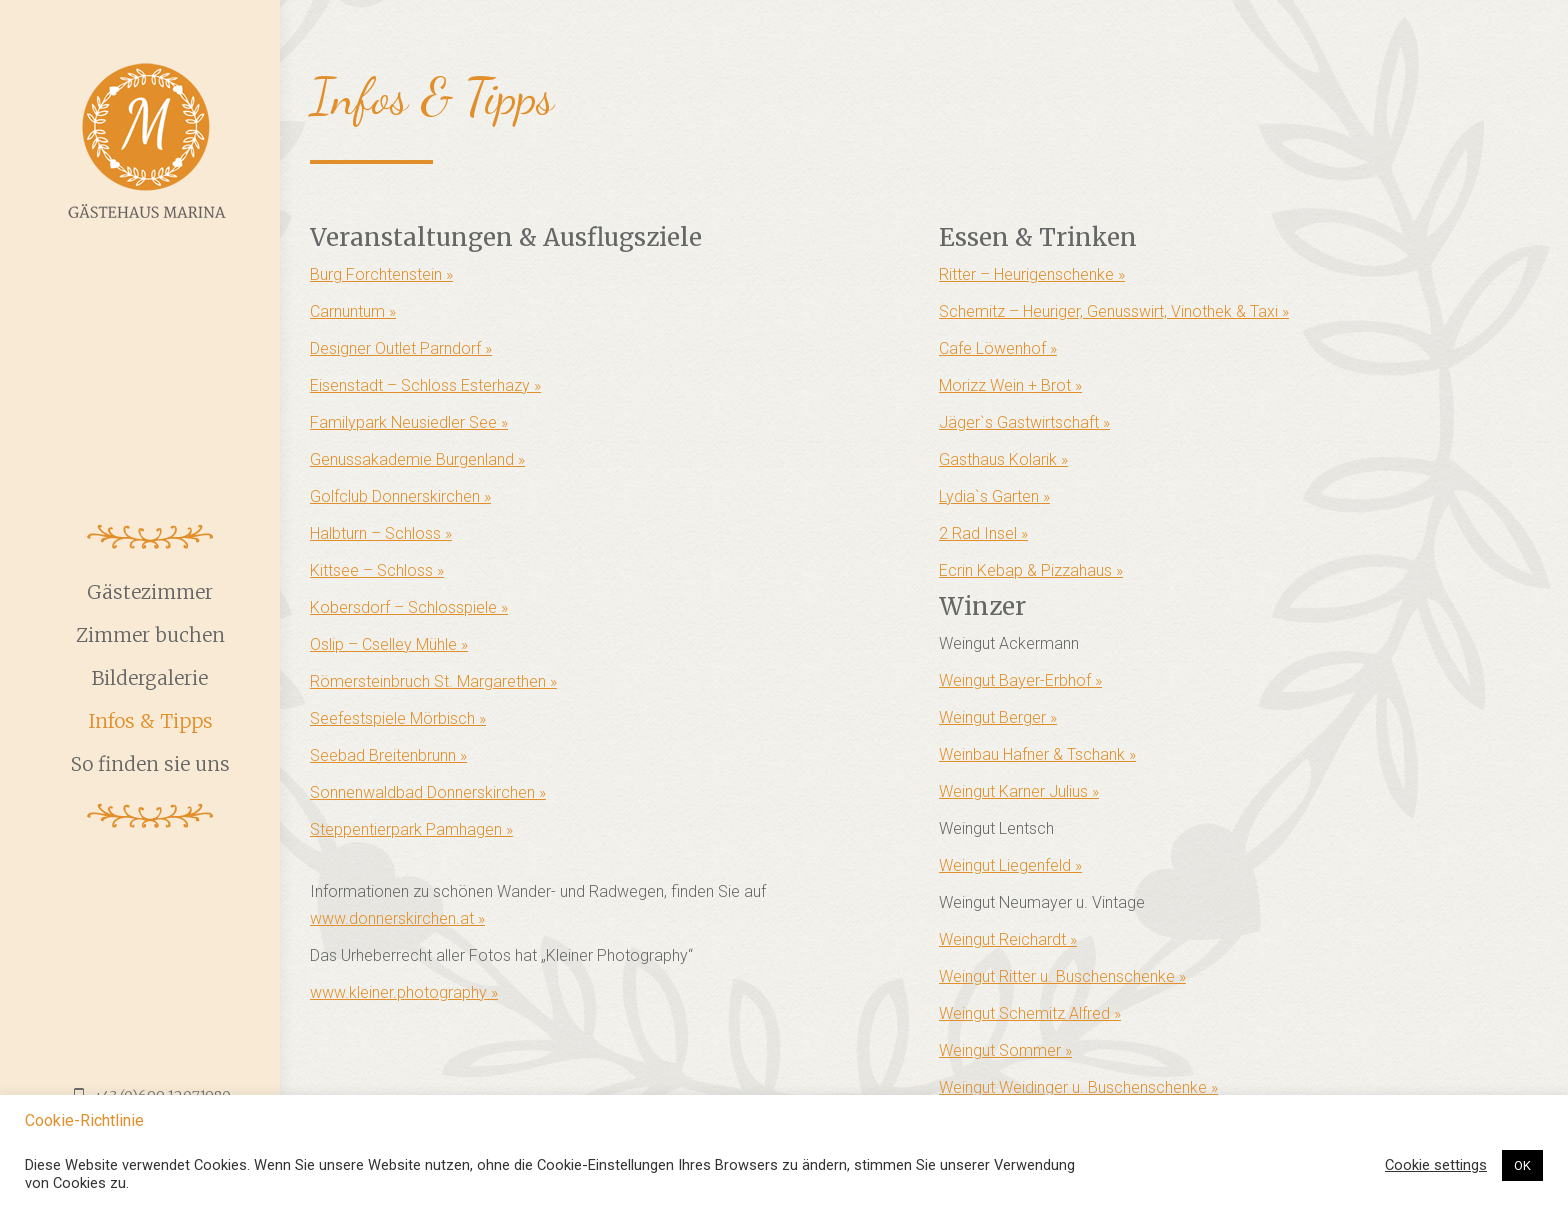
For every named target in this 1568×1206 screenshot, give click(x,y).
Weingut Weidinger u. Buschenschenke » (1078, 1087)
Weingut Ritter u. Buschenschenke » (1062, 976)
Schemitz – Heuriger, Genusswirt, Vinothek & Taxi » (1114, 311)
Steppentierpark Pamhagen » (411, 829)
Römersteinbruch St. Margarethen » (433, 681)
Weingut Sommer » (1005, 1050)
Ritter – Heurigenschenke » (1032, 274)
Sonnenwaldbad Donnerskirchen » (428, 792)
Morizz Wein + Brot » (1010, 385)
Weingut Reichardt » (1008, 939)
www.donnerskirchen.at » (397, 918)
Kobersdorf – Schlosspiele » (409, 607)
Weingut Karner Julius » (1019, 791)
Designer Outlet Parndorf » (401, 348)
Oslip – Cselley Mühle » (389, 644)
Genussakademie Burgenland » (417, 459)
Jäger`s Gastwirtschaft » (1024, 422)
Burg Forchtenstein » (381, 274)
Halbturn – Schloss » (381, 533)
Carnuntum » (353, 311)
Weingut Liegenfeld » (1010, 865)
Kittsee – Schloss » (377, 570)
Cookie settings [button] (1436, 1165)
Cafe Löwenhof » (998, 348)
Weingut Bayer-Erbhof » (1020, 680)
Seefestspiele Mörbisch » (398, 718)
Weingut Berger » (998, 717)
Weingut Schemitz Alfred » (1030, 1013)
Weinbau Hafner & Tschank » (1037, 754)
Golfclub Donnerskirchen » (400, 496)
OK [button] (1522, 1165)
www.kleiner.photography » (404, 992)
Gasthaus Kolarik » (1003, 459)
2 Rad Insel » (983, 533)
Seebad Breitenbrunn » (388, 755)
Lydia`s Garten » (994, 496)
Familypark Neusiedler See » (409, 422)
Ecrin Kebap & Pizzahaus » (1031, 570)
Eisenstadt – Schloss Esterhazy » (425, 385)
